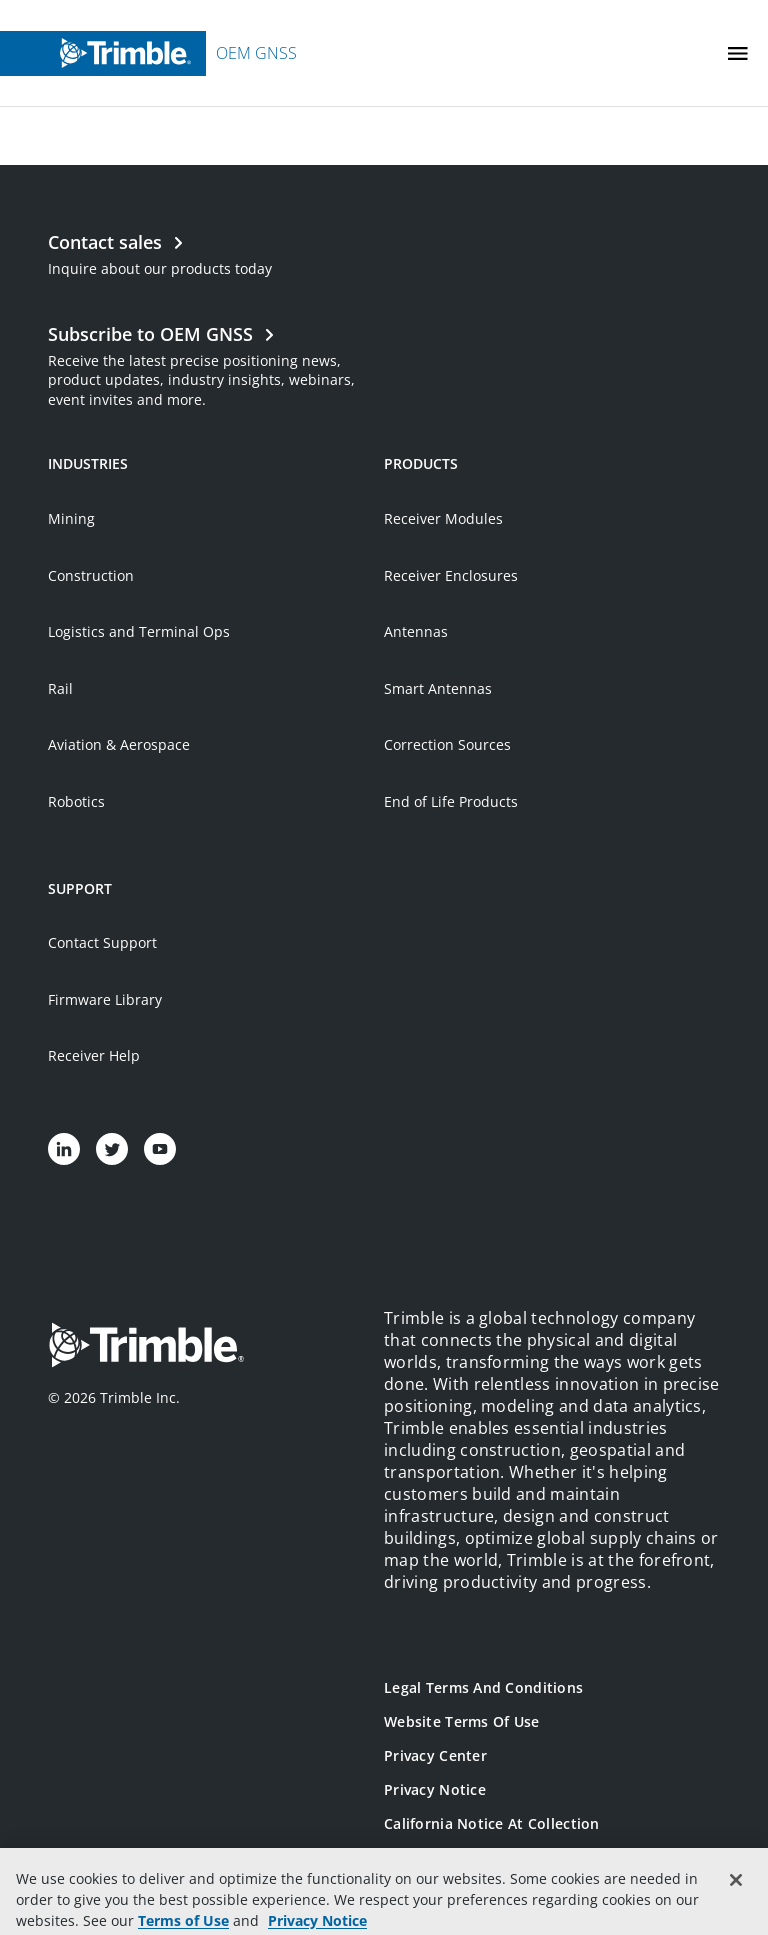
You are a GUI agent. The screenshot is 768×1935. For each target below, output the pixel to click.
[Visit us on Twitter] (112, 1149)
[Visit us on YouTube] (160, 1149)
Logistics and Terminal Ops (139, 631)
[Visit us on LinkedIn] (64, 1149)
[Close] (736, 1905)
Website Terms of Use (462, 1721)
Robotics (76, 801)
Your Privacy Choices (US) (473, 1857)
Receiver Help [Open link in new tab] (94, 1055)
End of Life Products (451, 801)
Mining (71, 518)
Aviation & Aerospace (119, 744)
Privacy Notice (435, 1789)
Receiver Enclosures (451, 575)
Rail (60, 688)
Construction (91, 575)
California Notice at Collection (492, 1823)
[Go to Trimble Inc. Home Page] (146, 1347)
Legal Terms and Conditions (483, 1687)
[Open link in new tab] (216, 363)
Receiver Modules (443, 518)
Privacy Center (435, 1755)
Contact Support (102, 942)
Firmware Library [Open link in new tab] (105, 999)
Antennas (416, 631)
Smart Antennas (438, 688)
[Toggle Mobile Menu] (738, 53)
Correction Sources (447, 744)
